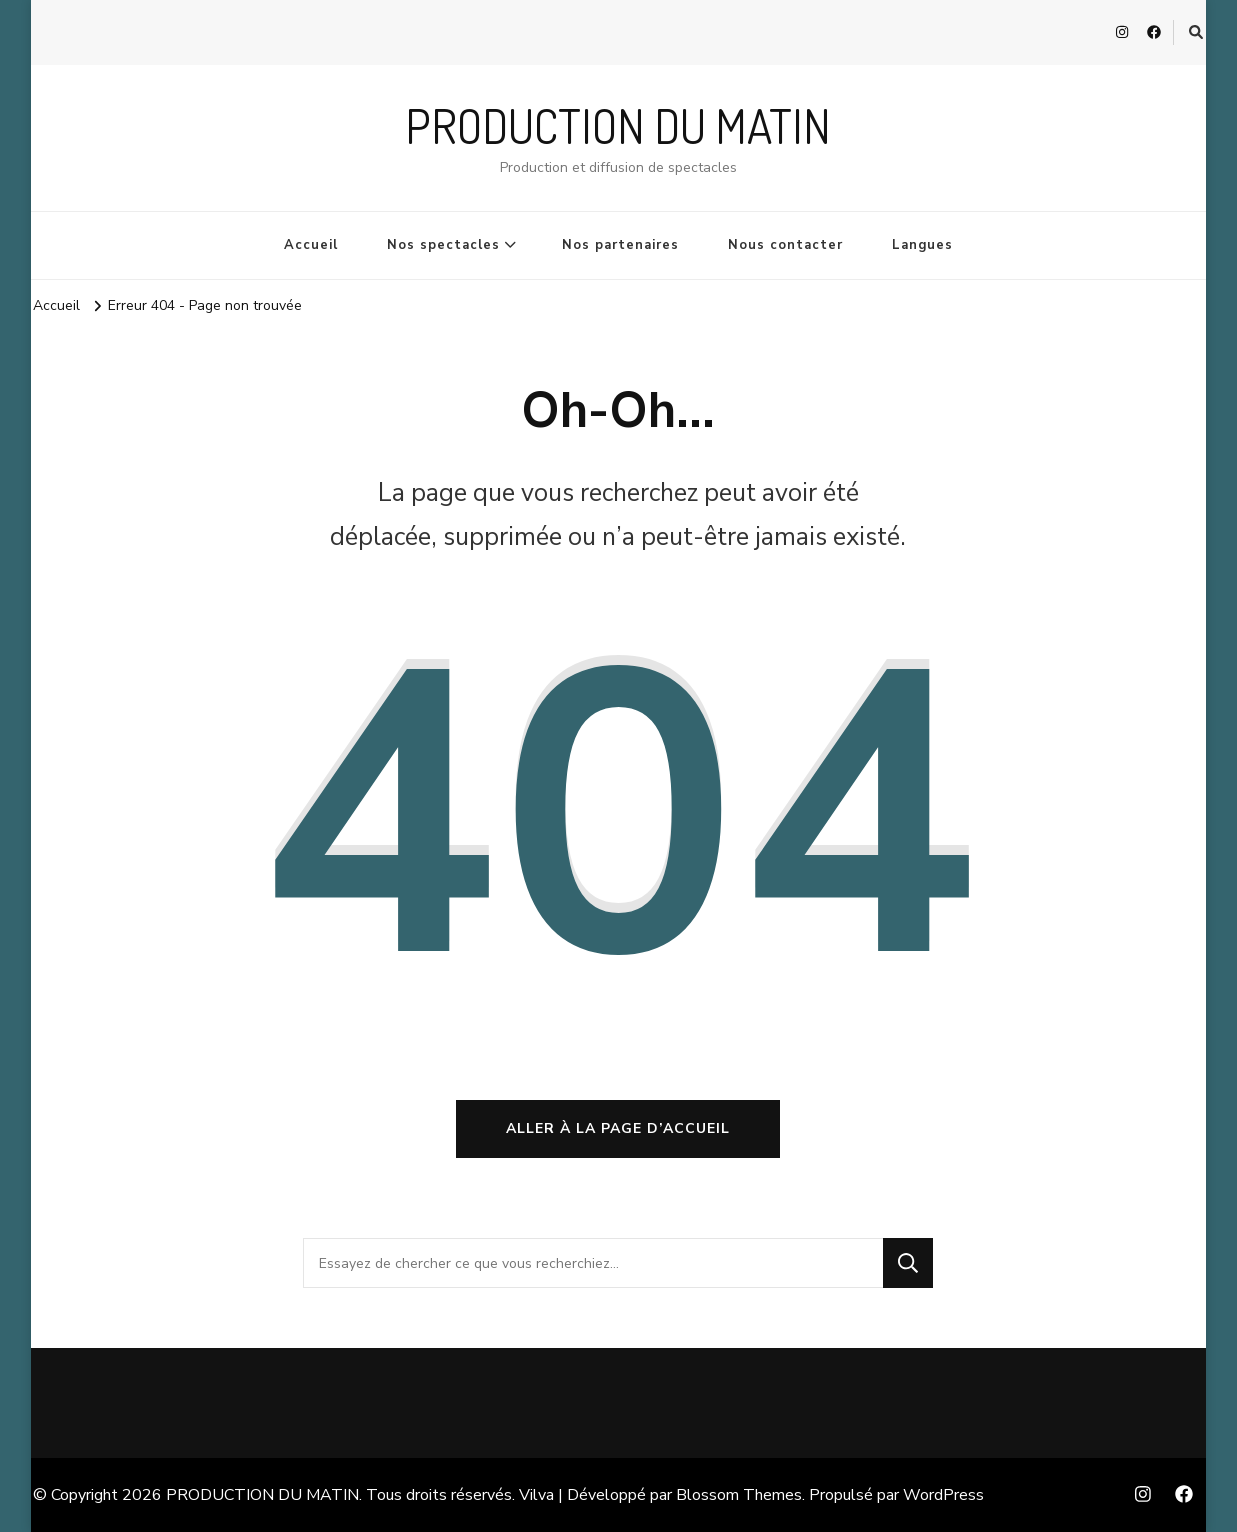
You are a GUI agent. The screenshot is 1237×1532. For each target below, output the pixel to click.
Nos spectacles (443, 245)
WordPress (943, 1495)
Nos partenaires (620, 245)
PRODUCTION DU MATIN (618, 125)
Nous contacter (785, 245)
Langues (922, 245)
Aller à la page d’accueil (618, 1128)
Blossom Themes (739, 1495)
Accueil (311, 245)
